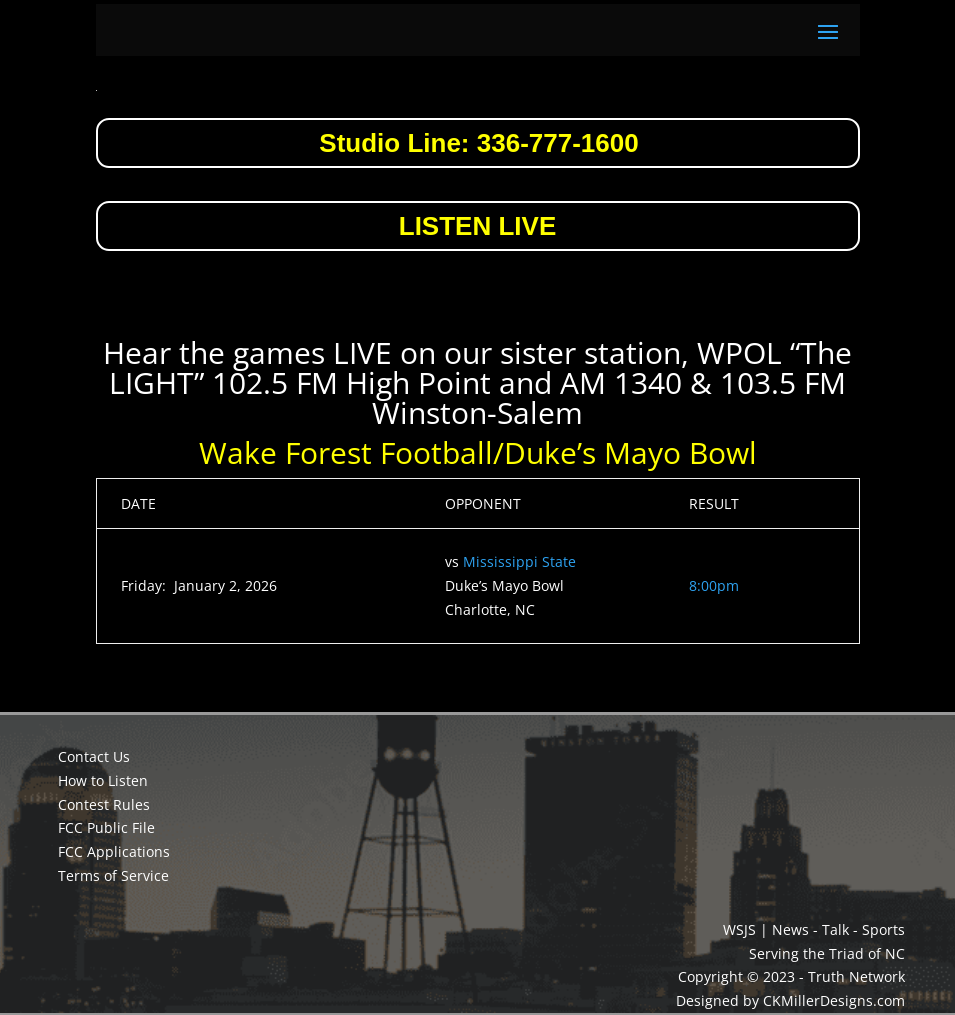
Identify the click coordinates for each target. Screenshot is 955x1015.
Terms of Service (113, 875)
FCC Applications (114, 851)
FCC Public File (106, 827)
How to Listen (103, 780)
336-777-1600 (558, 143)
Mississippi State (519, 561)
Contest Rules (104, 804)
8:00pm (714, 585)
